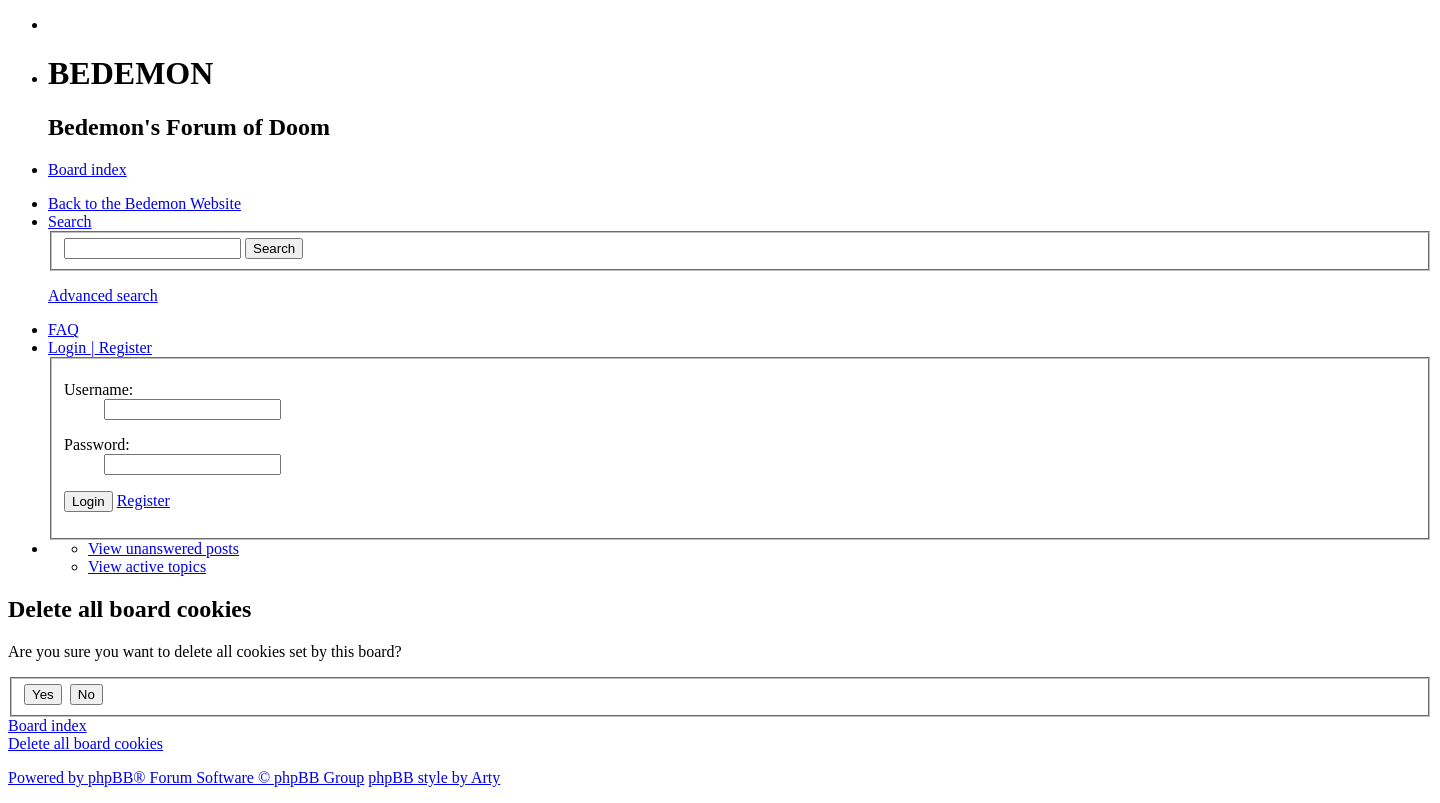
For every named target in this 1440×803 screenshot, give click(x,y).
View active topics (147, 566)
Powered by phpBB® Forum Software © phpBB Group (186, 777)
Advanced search (103, 295)
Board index (47, 725)
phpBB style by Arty (434, 777)
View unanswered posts (163, 548)
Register (143, 500)
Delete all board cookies (85, 743)
